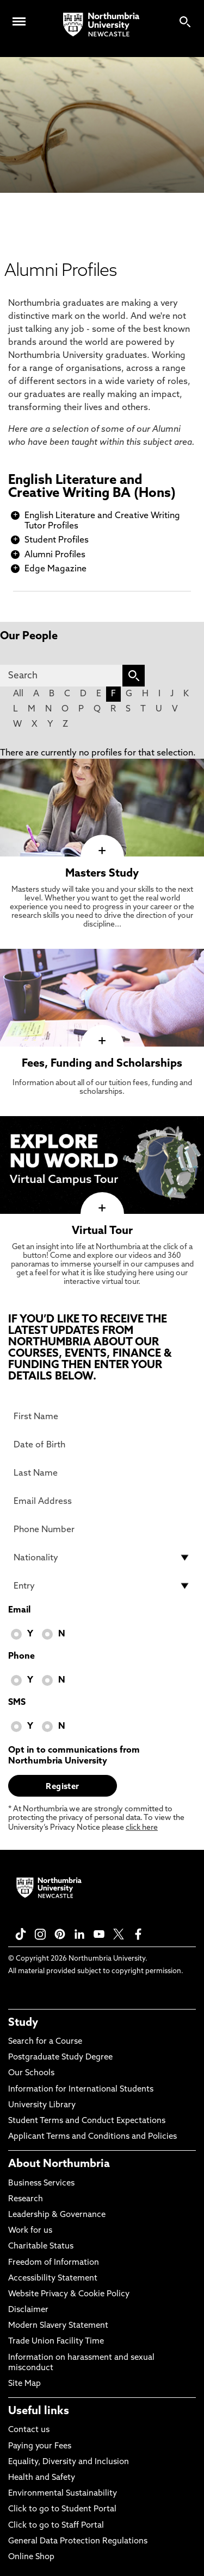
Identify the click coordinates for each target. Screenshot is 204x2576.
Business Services (41, 2184)
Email (19, 1610)
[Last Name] (102, 1473)
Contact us (29, 2430)
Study (23, 2023)
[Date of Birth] (102, 1445)
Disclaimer (28, 2310)
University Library (42, 2105)
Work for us (30, 2231)
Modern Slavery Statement (58, 2326)
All (18, 694)
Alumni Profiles (54, 555)
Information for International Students (80, 2090)
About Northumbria (59, 2164)
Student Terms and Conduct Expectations (86, 2121)
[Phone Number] (102, 1529)
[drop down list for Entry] (102, 1586)
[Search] (61, 675)
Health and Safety (41, 2478)
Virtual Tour (102, 1231)
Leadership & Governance (57, 2215)
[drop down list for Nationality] (102, 1558)
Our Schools (31, 2073)
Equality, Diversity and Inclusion (68, 2462)
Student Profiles (56, 540)
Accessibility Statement (52, 2279)
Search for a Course (45, 2042)
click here (142, 1828)
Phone (21, 1656)
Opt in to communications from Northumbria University (74, 1756)
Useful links (38, 2411)
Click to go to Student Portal (62, 2509)
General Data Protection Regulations (77, 2541)
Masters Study (102, 873)
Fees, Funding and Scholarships (102, 1064)
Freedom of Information (53, 2263)
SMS (17, 1702)
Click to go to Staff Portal (56, 2526)
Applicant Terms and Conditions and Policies (92, 2137)
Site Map (24, 2384)
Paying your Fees (39, 2446)
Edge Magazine (55, 569)
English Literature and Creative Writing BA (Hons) (92, 487)
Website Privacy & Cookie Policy (68, 2294)
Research (25, 2199)
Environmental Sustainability (62, 2494)
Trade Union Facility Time (56, 2342)
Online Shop (31, 2557)
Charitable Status (40, 2247)
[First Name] (102, 1416)
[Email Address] (102, 1501)
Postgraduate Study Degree (60, 2058)
